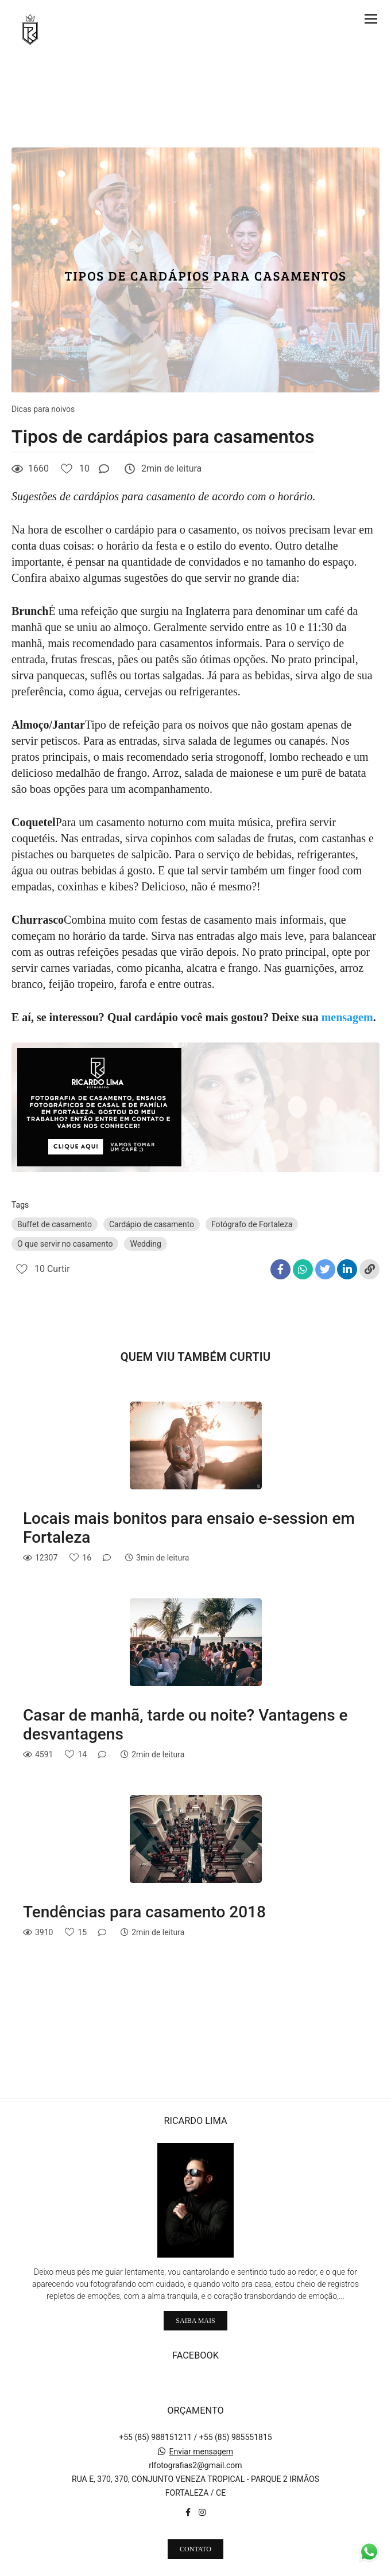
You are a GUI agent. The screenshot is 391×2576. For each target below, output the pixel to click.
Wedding (145, 1243)
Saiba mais (195, 2301)
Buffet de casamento (54, 1224)
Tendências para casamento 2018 (144, 1911)
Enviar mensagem (201, 2432)
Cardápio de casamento (151, 1224)
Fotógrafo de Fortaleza (251, 1224)
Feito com (195, 2566)
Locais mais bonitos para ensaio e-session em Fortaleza (189, 1528)
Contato (195, 2530)
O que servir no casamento (65, 1243)
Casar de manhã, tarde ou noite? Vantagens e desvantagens (185, 1725)
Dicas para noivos (43, 409)
